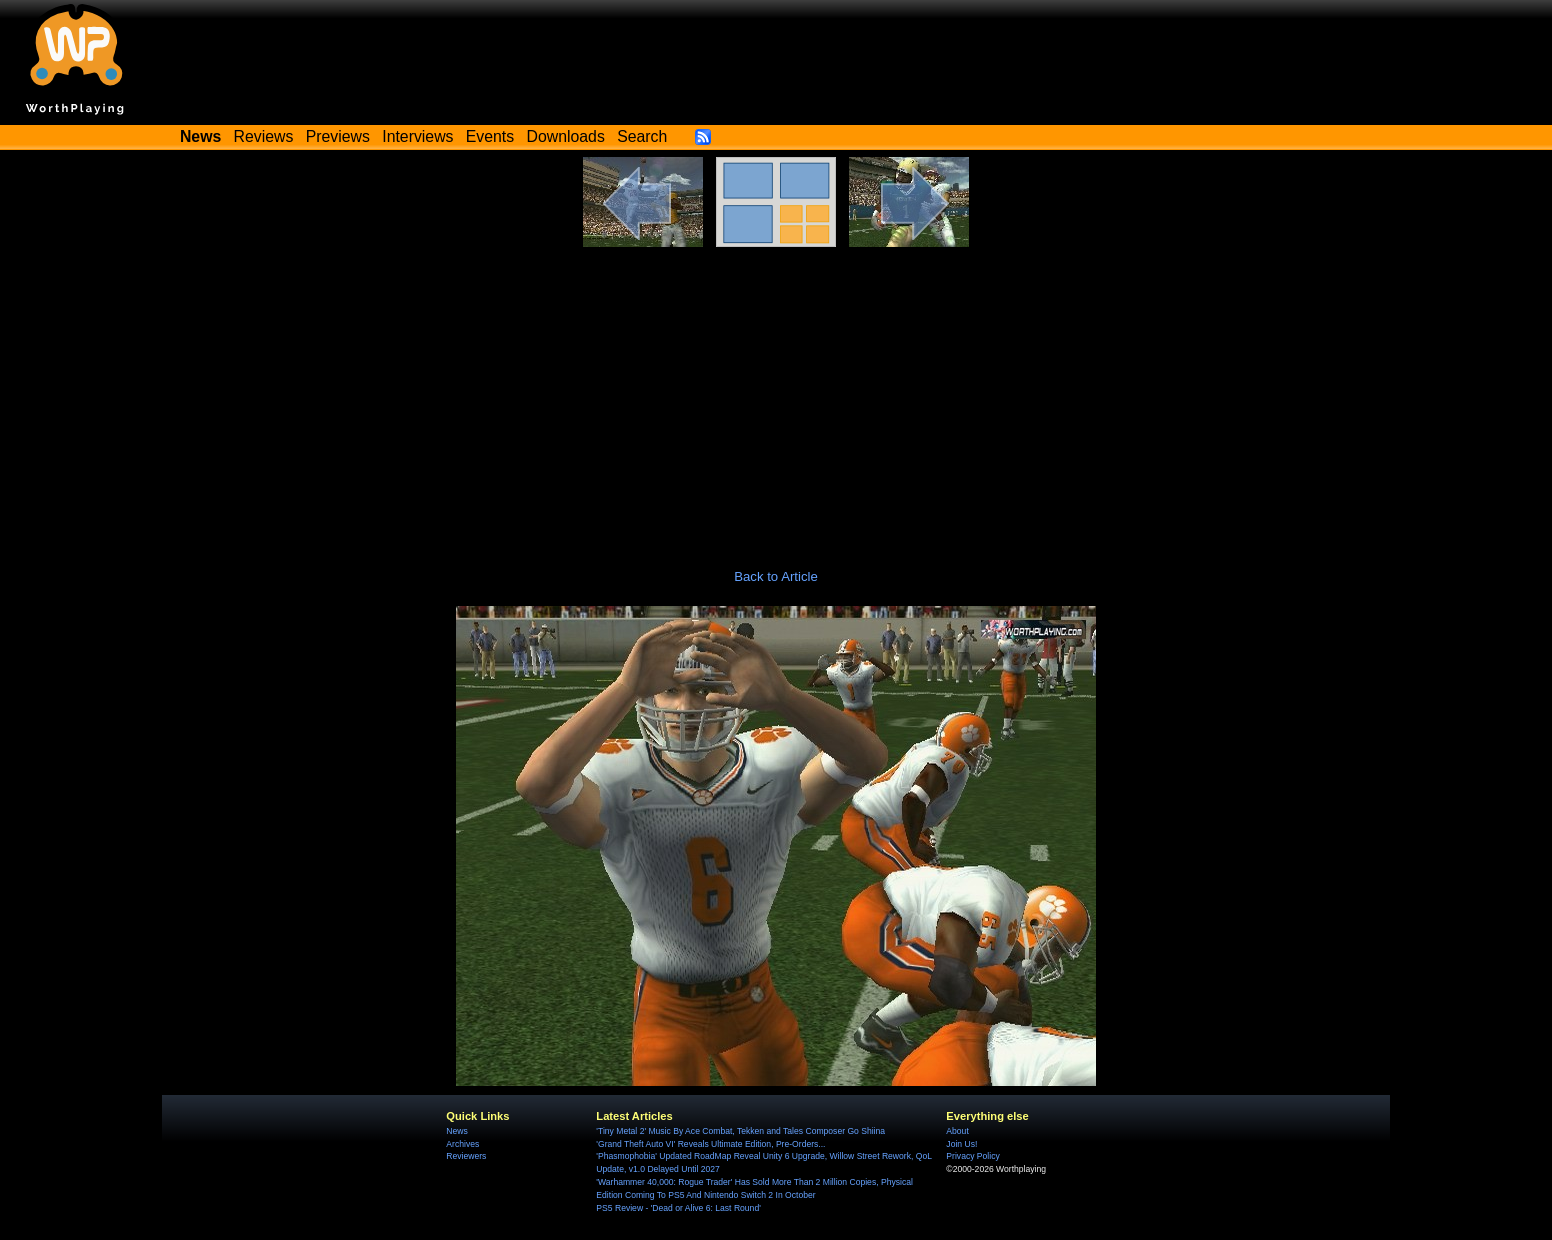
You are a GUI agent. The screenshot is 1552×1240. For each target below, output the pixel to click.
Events (490, 136)
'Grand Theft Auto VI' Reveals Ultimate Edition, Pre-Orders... (710, 1144)
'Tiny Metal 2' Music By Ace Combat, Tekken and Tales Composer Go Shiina (740, 1131)
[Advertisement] (776, 397)
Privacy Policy (972, 1156)
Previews (338, 136)
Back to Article (776, 576)
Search (642, 136)
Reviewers (466, 1156)
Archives (462, 1144)
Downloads (566, 136)
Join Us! (961, 1144)
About (957, 1131)
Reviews (264, 136)
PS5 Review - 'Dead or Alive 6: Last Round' (678, 1208)
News (456, 1131)
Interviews (417, 136)
